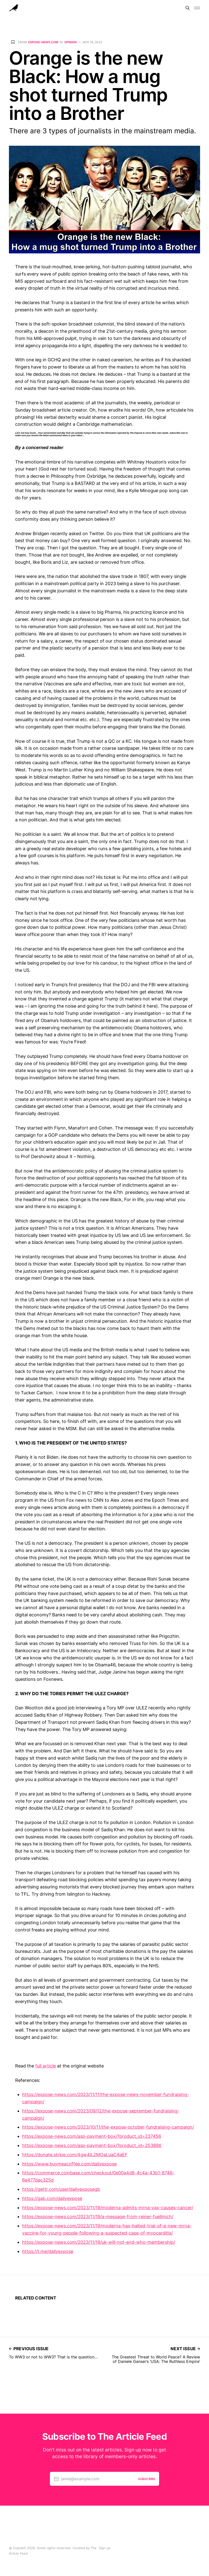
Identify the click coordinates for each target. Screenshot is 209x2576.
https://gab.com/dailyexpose (52, 2198)
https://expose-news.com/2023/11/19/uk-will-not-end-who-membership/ (98, 2242)
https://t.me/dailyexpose (47, 2251)
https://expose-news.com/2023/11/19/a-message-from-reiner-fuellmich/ (97, 2216)
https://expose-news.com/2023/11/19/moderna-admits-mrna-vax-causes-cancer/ (107, 2207)
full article (45, 2065)
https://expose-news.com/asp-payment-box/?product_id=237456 (91, 2136)
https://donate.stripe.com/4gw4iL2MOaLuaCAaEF (75, 2154)
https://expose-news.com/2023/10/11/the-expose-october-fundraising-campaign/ (108, 2127)
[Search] (187, 8)
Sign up (104, 2548)
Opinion (70, 42)
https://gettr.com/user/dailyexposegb (61, 2189)
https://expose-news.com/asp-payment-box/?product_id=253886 (91, 2145)
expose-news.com (43, 42)
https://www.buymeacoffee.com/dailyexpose (69, 2163)
